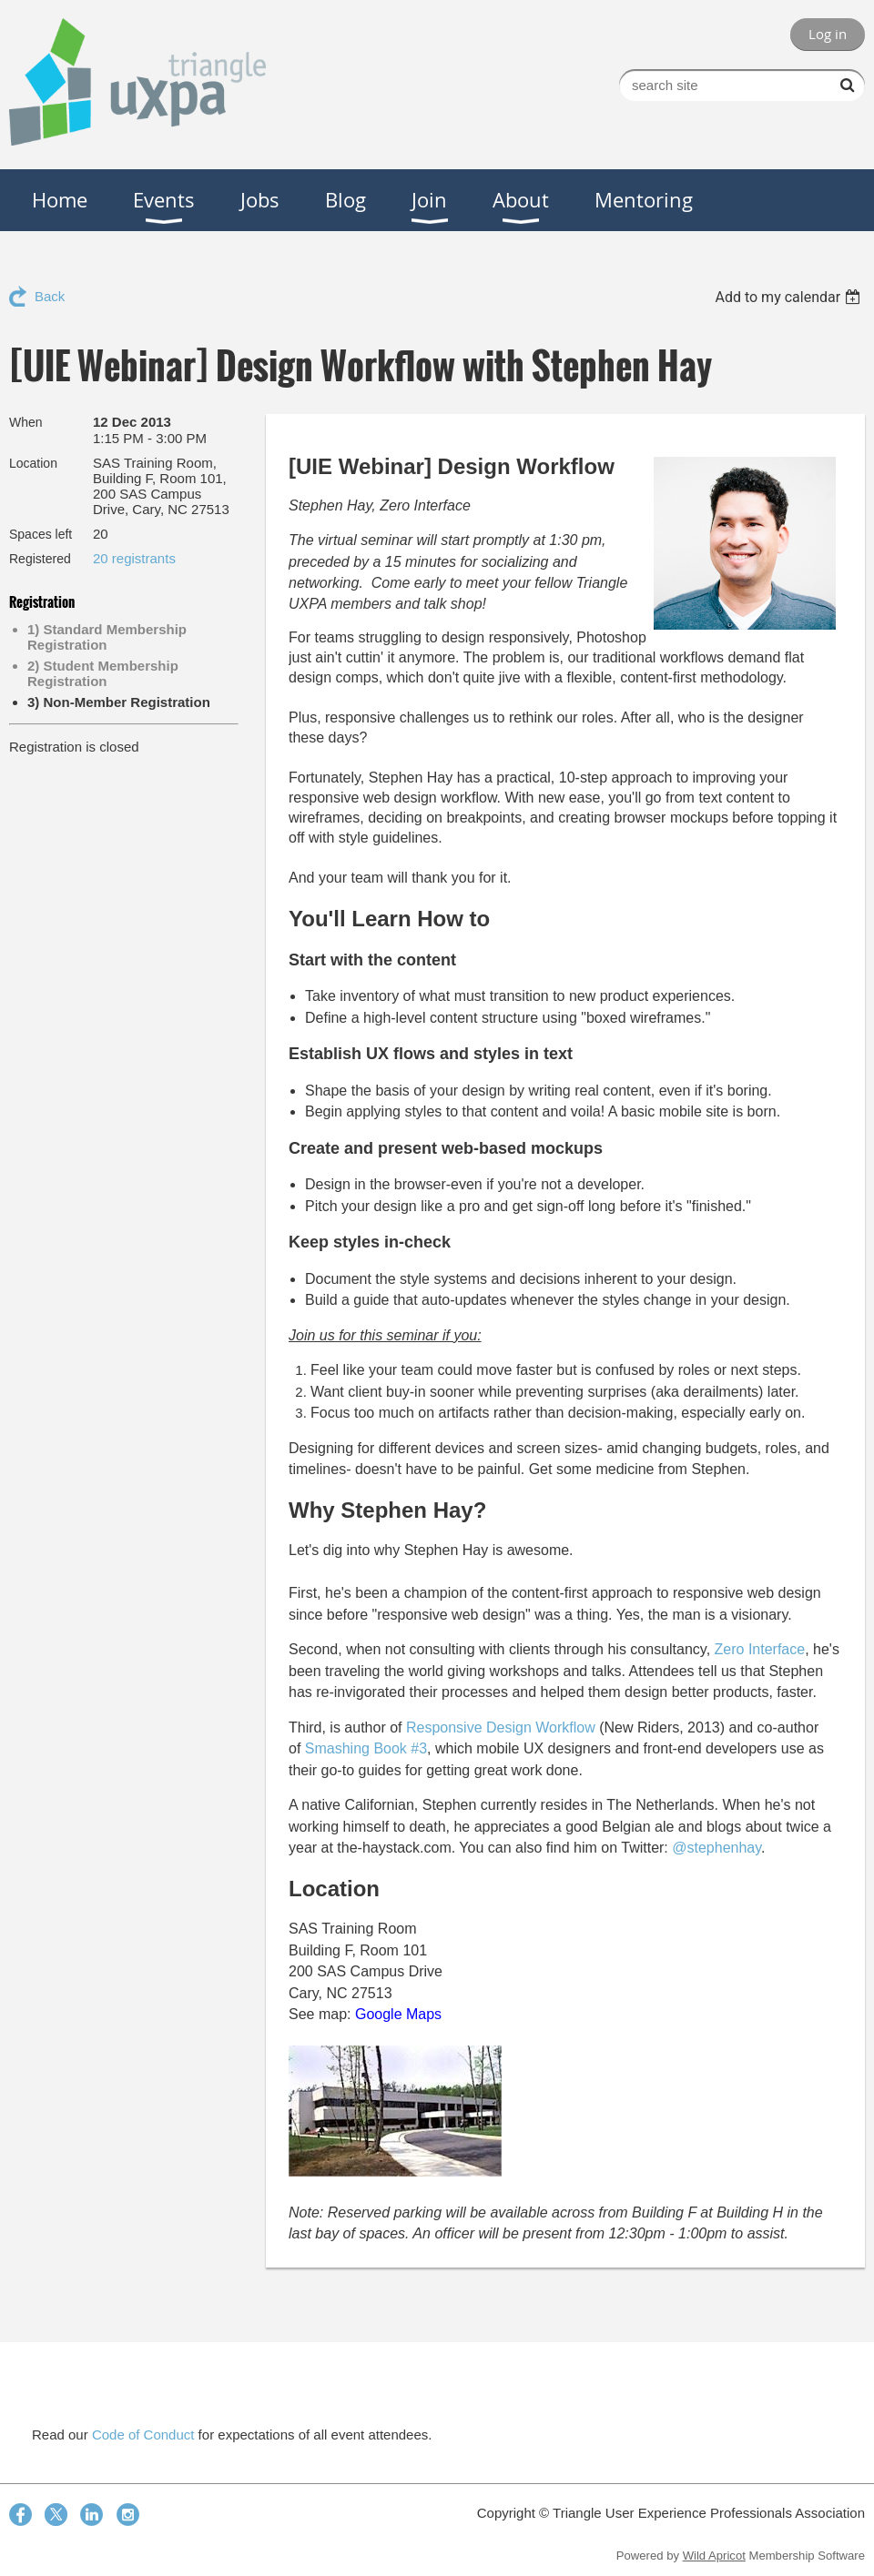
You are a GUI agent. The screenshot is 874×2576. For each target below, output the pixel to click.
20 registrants (134, 558)
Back (50, 296)
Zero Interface (760, 1649)
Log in (827, 34)
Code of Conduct (143, 2434)
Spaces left (40, 534)
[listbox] (790, 297)
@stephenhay (716, 1847)
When (26, 422)
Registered (40, 558)
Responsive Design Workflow (500, 1727)
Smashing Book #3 (366, 1748)
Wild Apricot (714, 2555)
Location (33, 463)
